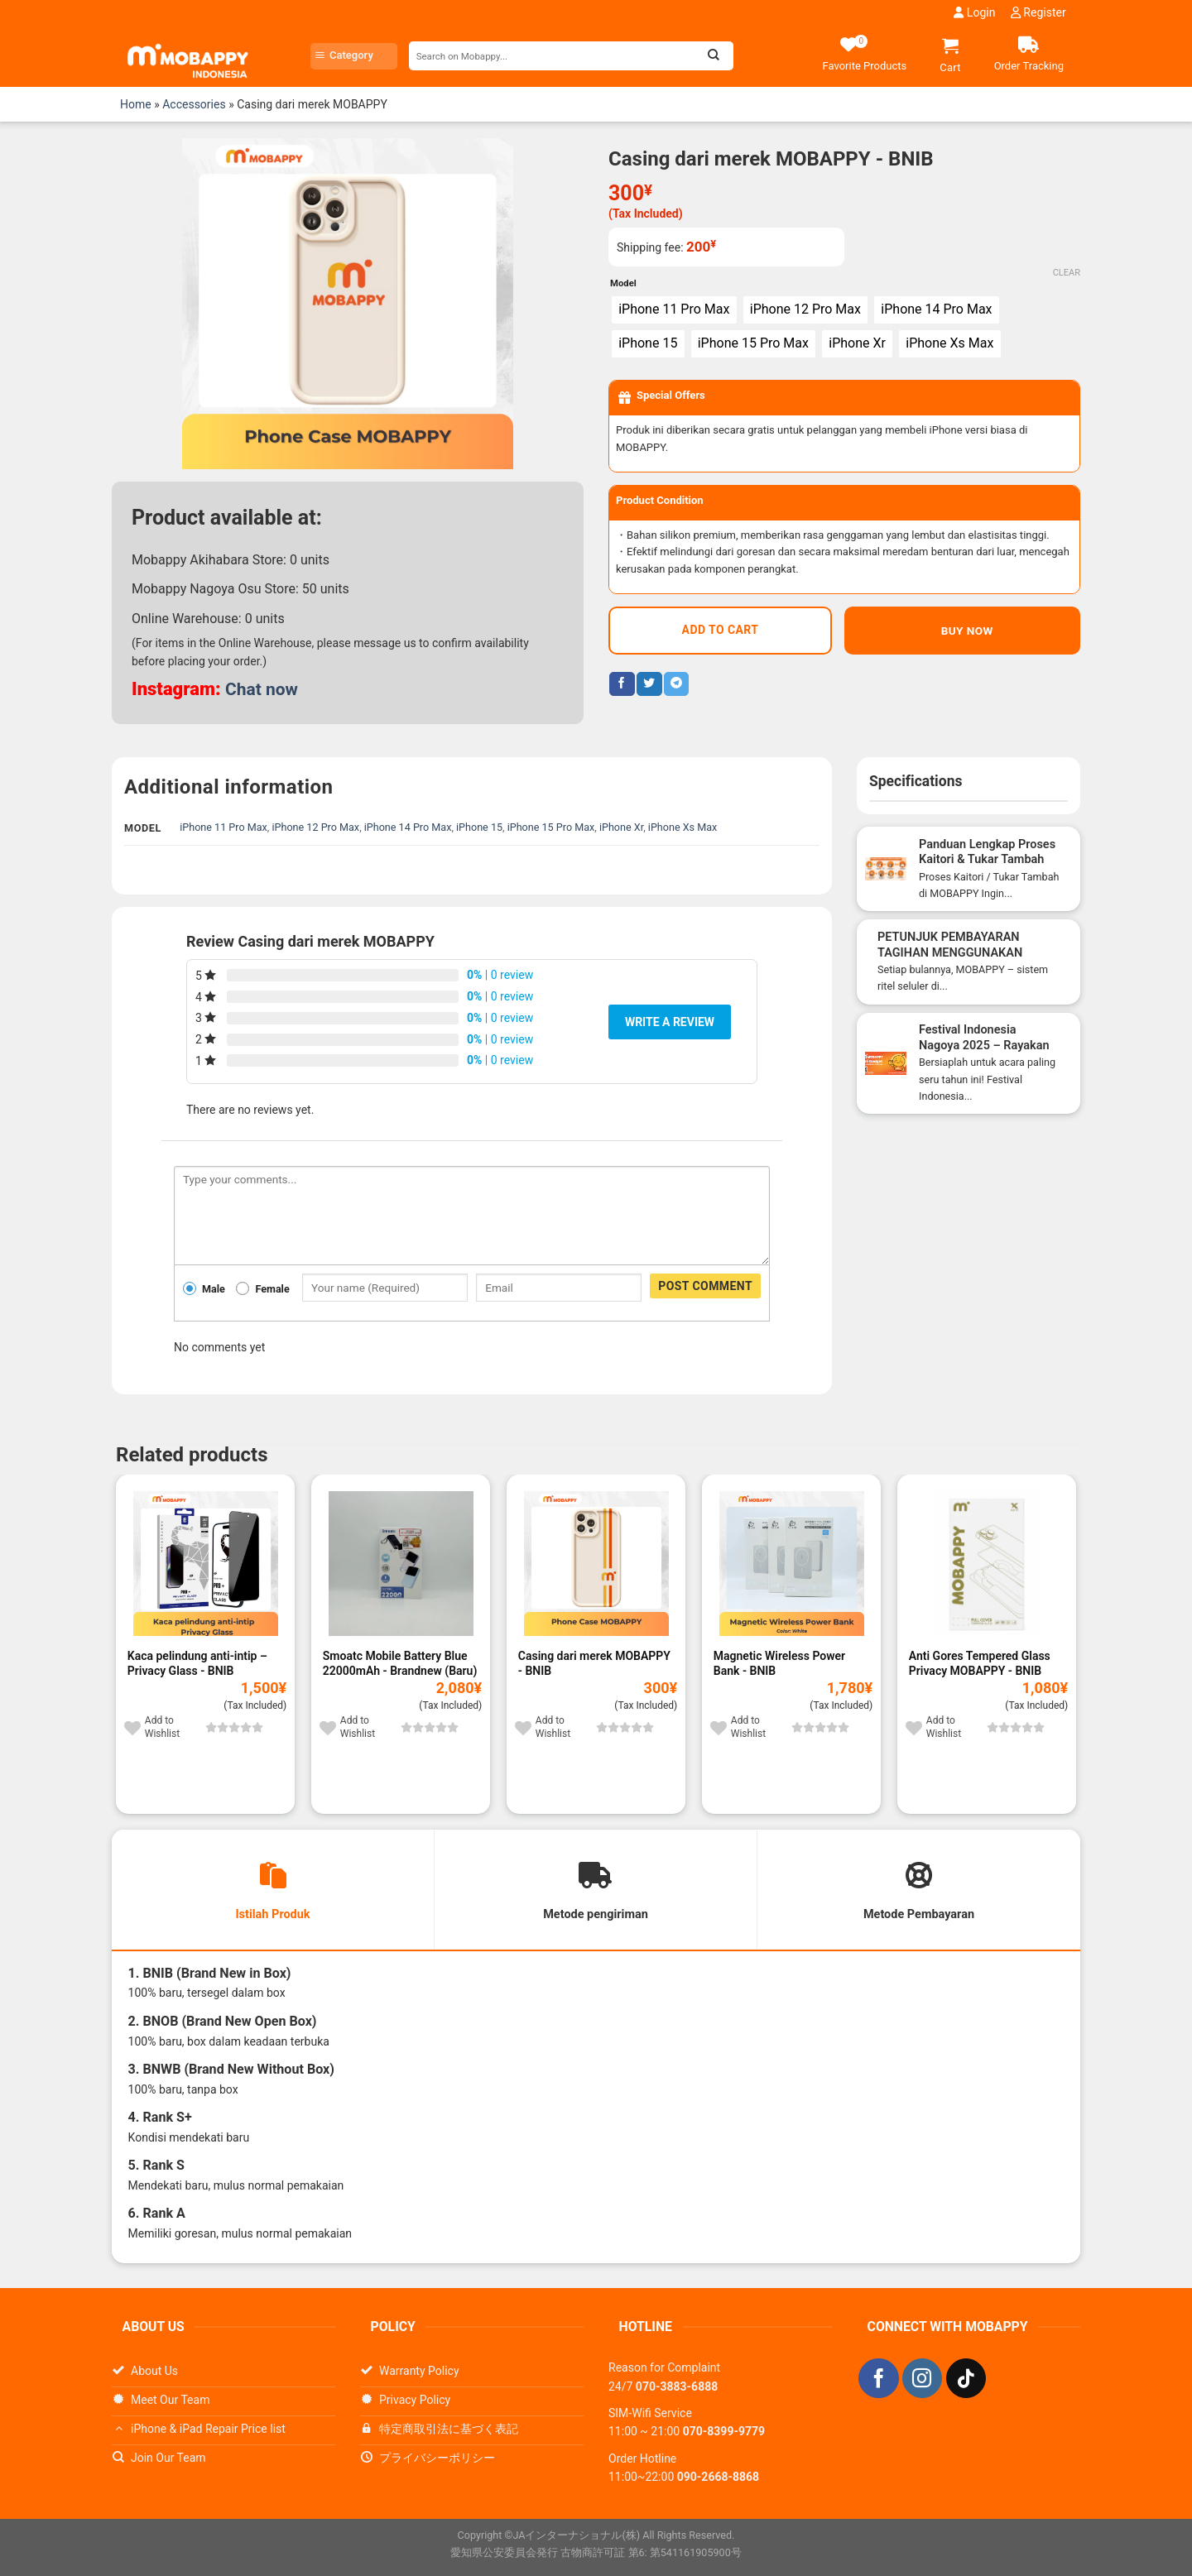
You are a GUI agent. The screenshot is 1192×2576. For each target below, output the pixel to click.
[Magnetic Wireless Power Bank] (791, 1562)
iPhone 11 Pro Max (223, 827)
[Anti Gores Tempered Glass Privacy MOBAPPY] (987, 1562)
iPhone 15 (479, 827)
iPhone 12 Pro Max (315, 827)
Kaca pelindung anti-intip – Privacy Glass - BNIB (197, 1663)
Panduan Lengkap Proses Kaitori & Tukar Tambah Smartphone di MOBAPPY (988, 859)
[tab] (272, 1891)
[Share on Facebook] (621, 688)
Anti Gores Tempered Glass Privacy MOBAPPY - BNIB (979, 1663)
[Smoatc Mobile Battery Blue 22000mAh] (401, 1562)
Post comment (705, 1285)
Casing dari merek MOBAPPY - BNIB (594, 1663)
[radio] (677, 311)
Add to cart (720, 634)
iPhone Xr (621, 827)
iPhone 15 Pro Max (551, 827)
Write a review (669, 1021)
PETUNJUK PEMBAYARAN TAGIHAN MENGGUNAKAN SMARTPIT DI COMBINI (949, 953)
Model (623, 284)
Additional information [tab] (229, 786)
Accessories (193, 104)
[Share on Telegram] (676, 688)
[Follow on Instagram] (922, 2381)
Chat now (263, 689)
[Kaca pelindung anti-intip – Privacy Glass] (205, 1562)
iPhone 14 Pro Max (408, 827)
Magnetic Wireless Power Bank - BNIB (779, 1663)
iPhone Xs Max (683, 827)
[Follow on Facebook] (878, 2381)
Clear (1066, 273)
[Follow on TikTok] (966, 2381)
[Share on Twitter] (649, 688)
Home (135, 104)
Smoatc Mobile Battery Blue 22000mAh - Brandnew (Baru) (400, 1663)
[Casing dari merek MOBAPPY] (596, 1562)
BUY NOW (962, 635)
